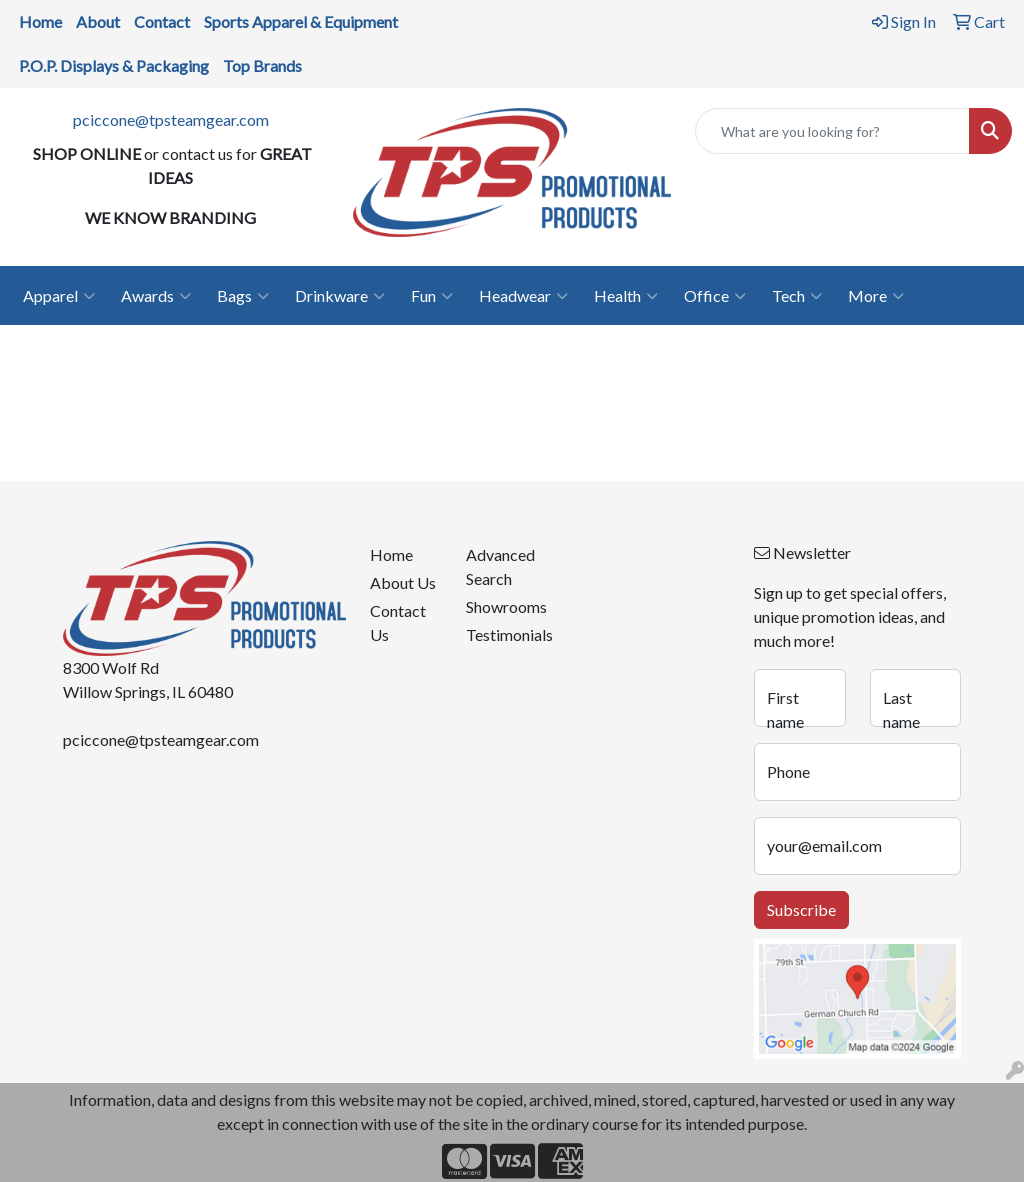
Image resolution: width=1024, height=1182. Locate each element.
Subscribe (801, 909)
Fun (432, 296)
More (876, 296)
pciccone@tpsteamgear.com (171, 119)
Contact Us (398, 622)
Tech (797, 296)
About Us (403, 582)
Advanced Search (500, 566)
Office (715, 296)
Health (626, 296)
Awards (156, 296)
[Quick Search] (832, 131)
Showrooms (502, 606)
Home (391, 554)
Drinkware (340, 296)
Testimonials (502, 634)
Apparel (59, 296)
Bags (243, 296)
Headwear (523, 296)
